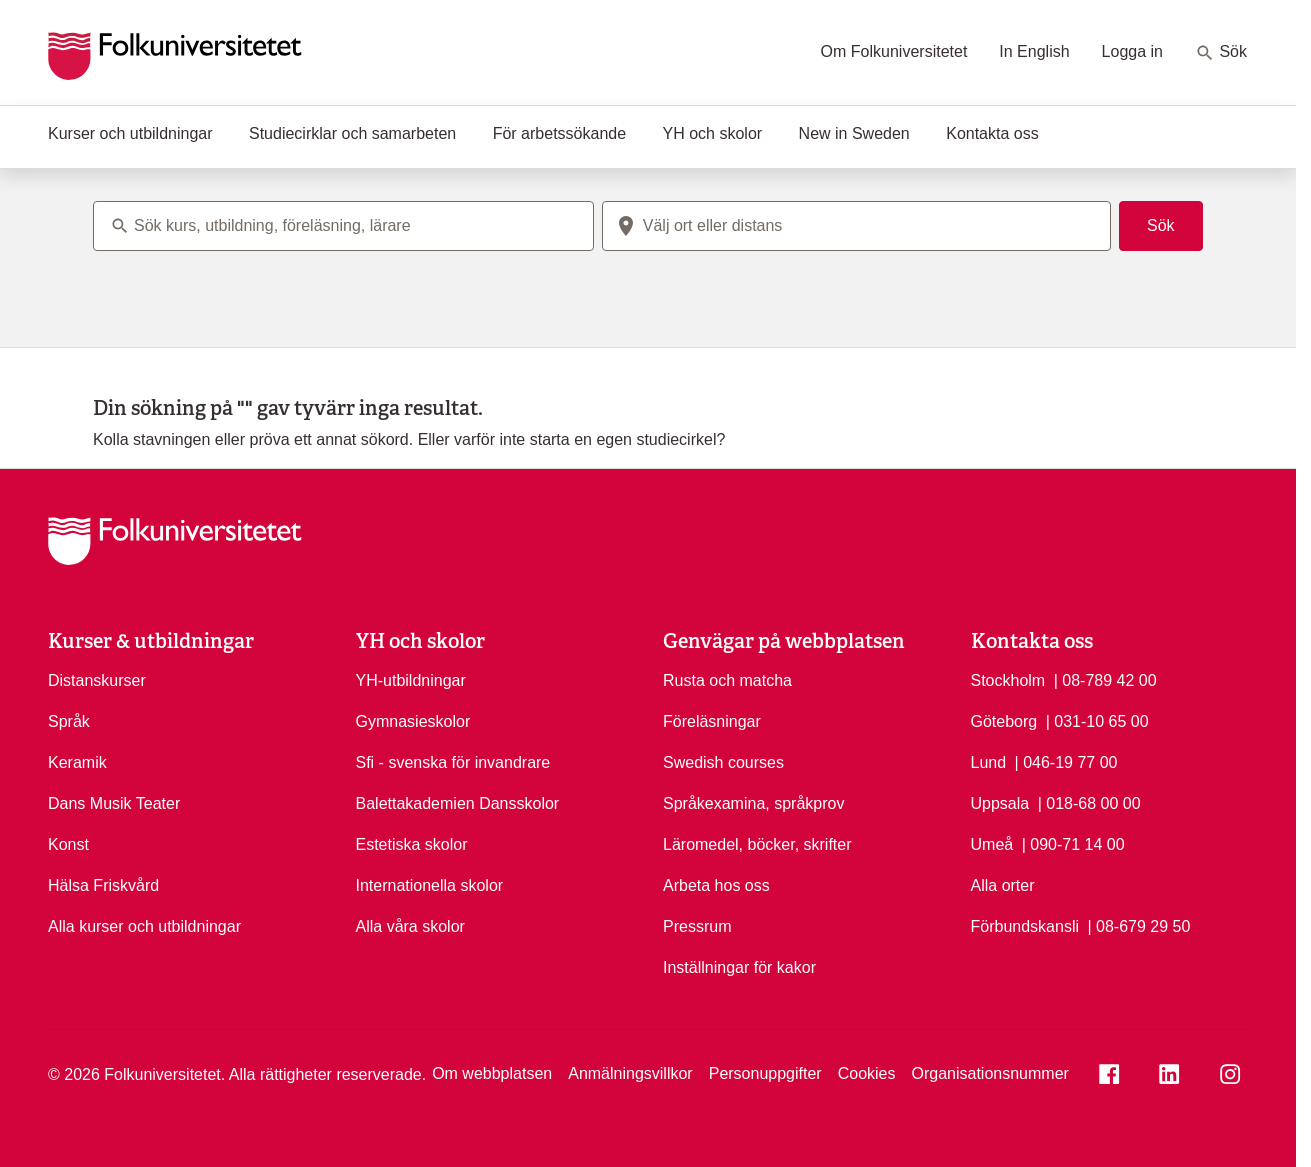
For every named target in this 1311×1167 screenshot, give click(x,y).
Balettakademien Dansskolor (458, 803)
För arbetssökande (559, 133)
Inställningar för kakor (739, 967)
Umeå (992, 844)
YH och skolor (713, 133)
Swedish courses (723, 762)
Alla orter (1003, 885)
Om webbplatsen (492, 1073)
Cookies (867, 1073)
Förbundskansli (1025, 926)
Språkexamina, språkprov (753, 803)
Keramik (77, 762)
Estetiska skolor (412, 844)
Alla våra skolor (410, 926)
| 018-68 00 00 (1089, 802)
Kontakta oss (992, 133)
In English (1034, 51)
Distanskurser (97, 680)
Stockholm (1008, 680)
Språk (69, 721)
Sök (1221, 53)
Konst (68, 844)
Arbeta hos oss (716, 885)
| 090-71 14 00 (1073, 843)
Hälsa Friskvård (103, 885)
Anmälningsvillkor (630, 1073)
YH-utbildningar (411, 680)
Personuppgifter (765, 1073)
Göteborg (1004, 721)
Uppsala (1000, 803)
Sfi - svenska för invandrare (453, 762)
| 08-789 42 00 (1105, 679)
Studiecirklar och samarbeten (352, 133)
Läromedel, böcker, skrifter (757, 844)
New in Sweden (854, 133)
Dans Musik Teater (114, 803)
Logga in (1132, 51)
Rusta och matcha (727, 680)
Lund (989, 762)
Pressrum (697, 926)
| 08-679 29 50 (1138, 925)
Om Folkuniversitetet (894, 51)
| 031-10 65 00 (1097, 720)
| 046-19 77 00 (1066, 761)
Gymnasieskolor (413, 721)
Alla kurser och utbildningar (144, 926)
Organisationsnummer (989, 1073)
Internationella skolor (430, 885)
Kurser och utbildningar (130, 133)
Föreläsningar (712, 721)
